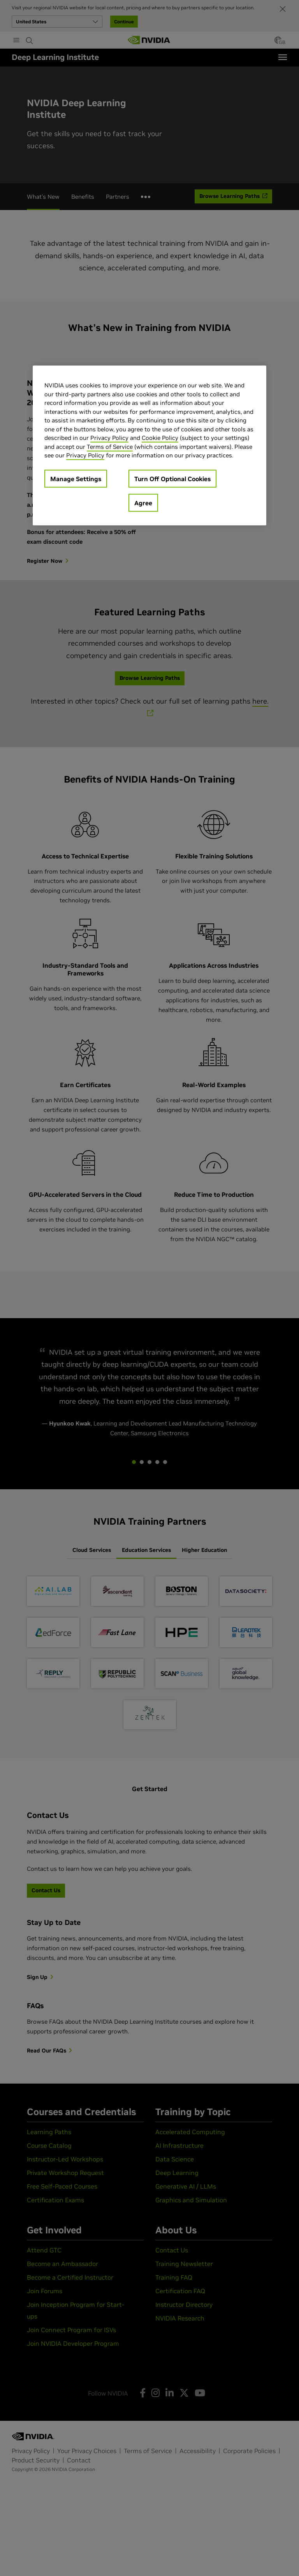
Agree (143, 503)
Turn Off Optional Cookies (172, 479)
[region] (149, 445)
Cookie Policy (160, 437)
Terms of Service (110, 446)
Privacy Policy (109, 437)
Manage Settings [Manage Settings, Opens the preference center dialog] (75, 479)
